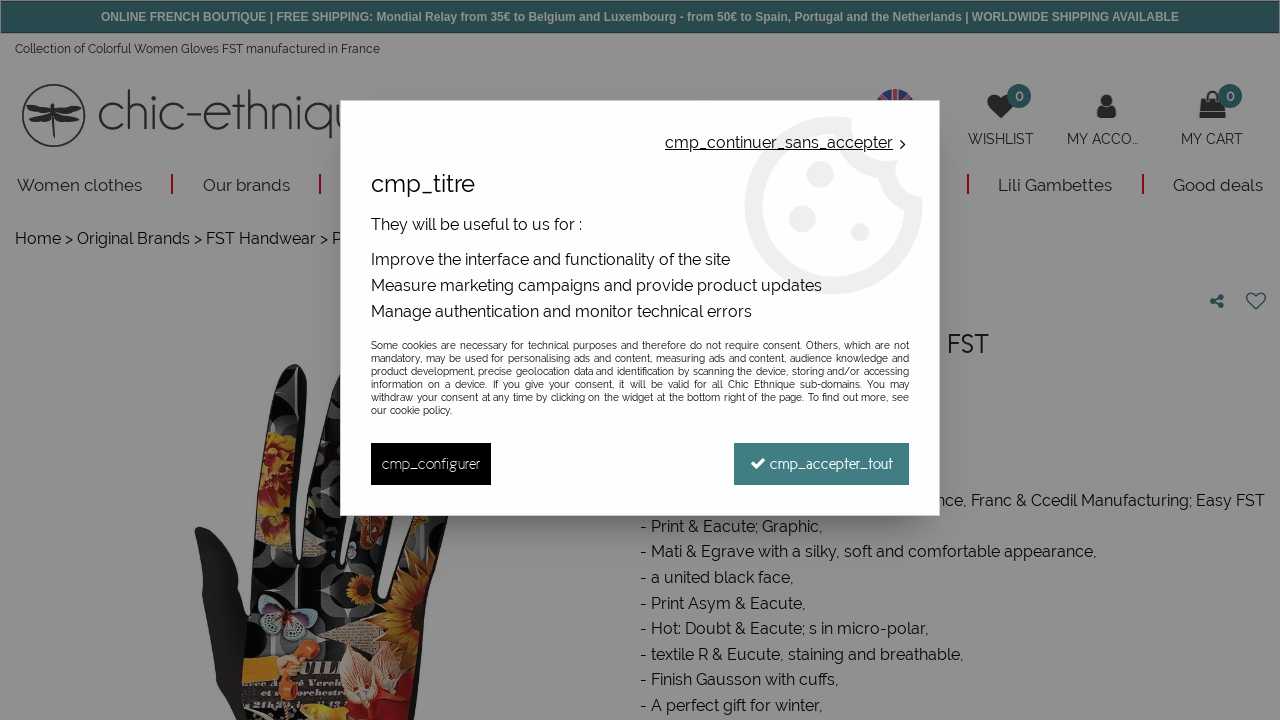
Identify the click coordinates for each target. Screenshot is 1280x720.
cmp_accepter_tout (821, 463)
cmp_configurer (431, 463)
